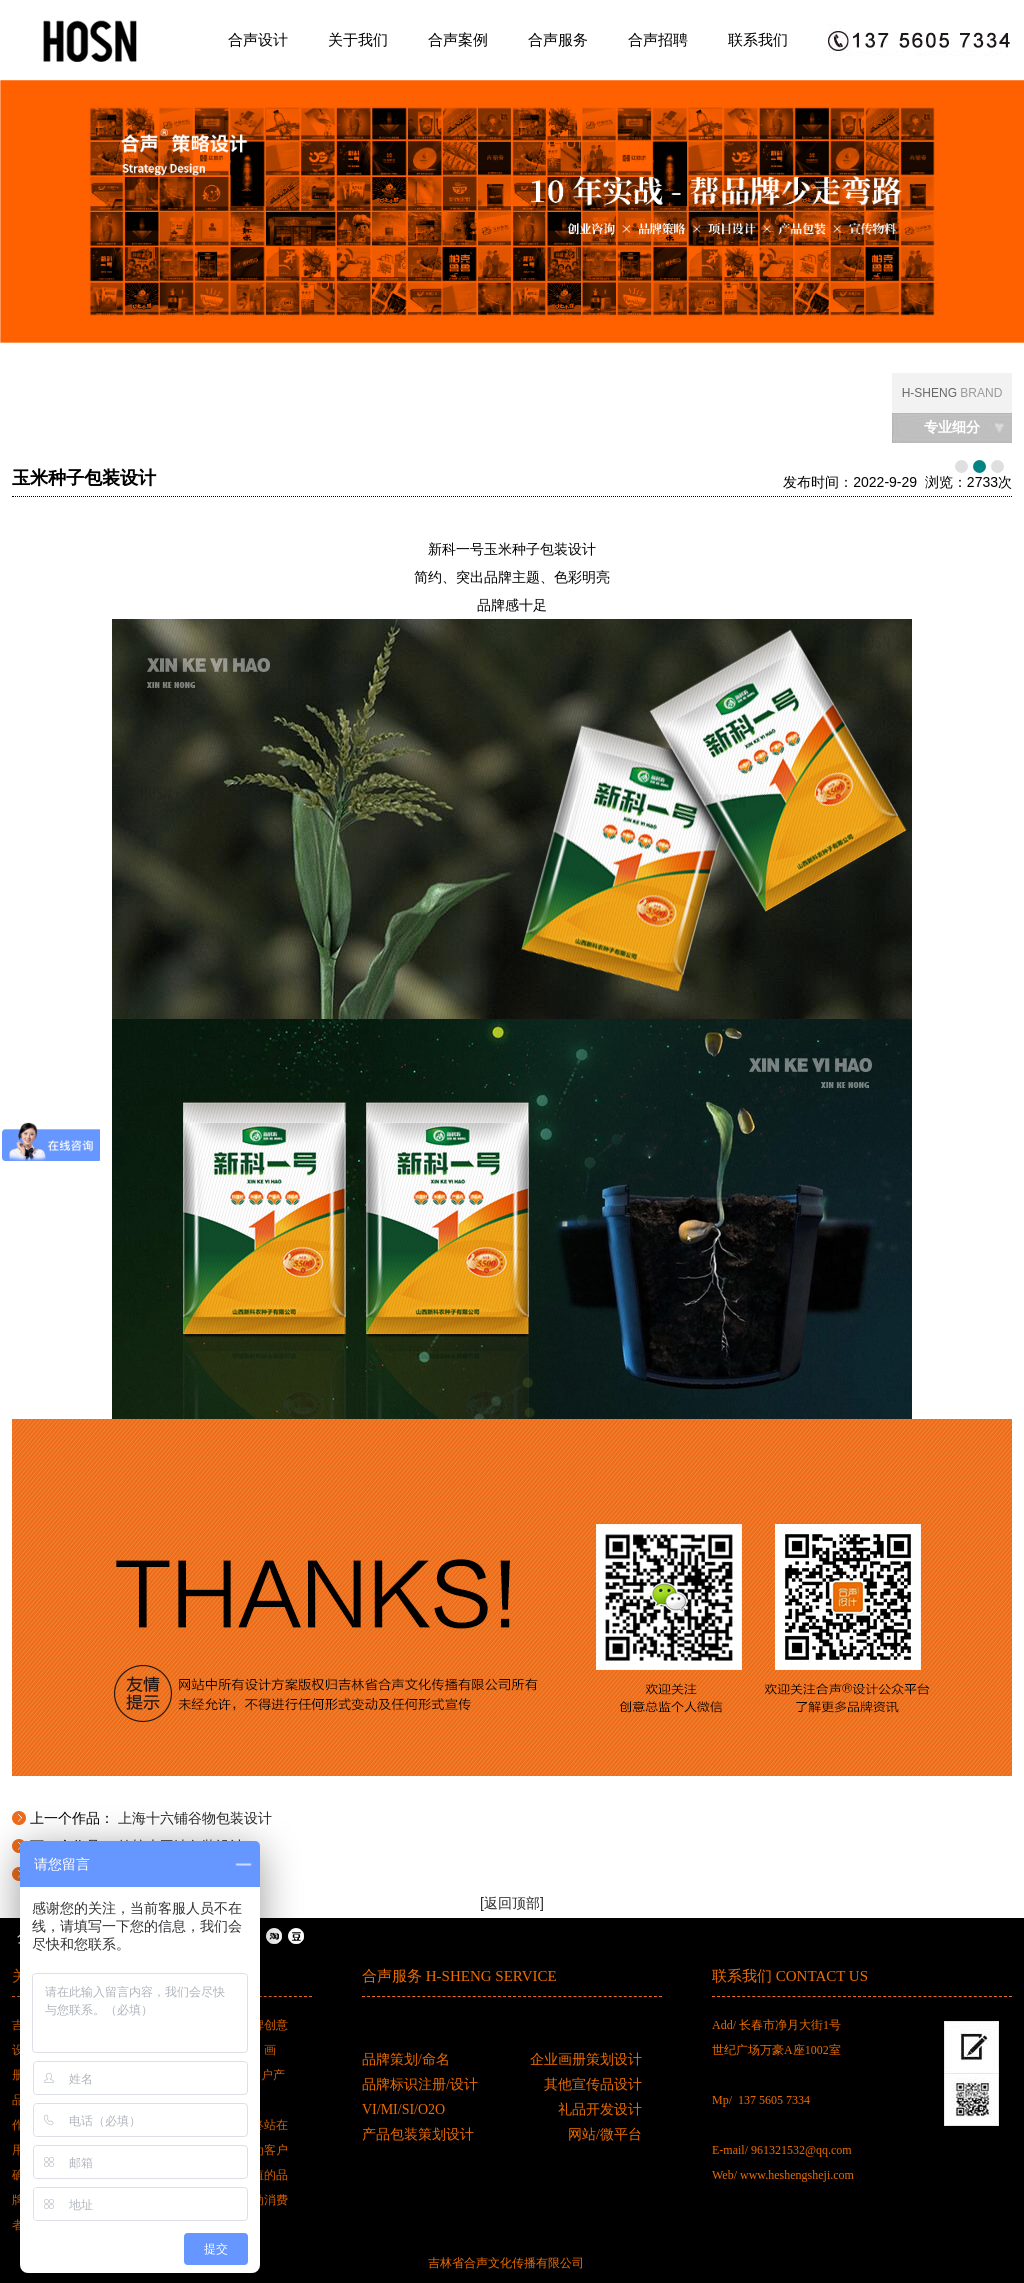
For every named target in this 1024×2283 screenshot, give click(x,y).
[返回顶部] (512, 1903)
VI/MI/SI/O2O (403, 2109)
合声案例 (458, 39)
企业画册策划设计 (586, 2059)
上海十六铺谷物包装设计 (195, 1818)
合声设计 (258, 39)
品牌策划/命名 (406, 2059)
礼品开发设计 (600, 2109)
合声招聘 (658, 39)
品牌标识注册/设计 (420, 2084)
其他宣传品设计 (593, 2084)
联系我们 (758, 39)
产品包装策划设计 (418, 2134)
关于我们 (358, 39)
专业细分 (952, 427)
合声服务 (558, 39)
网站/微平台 (605, 2134)
